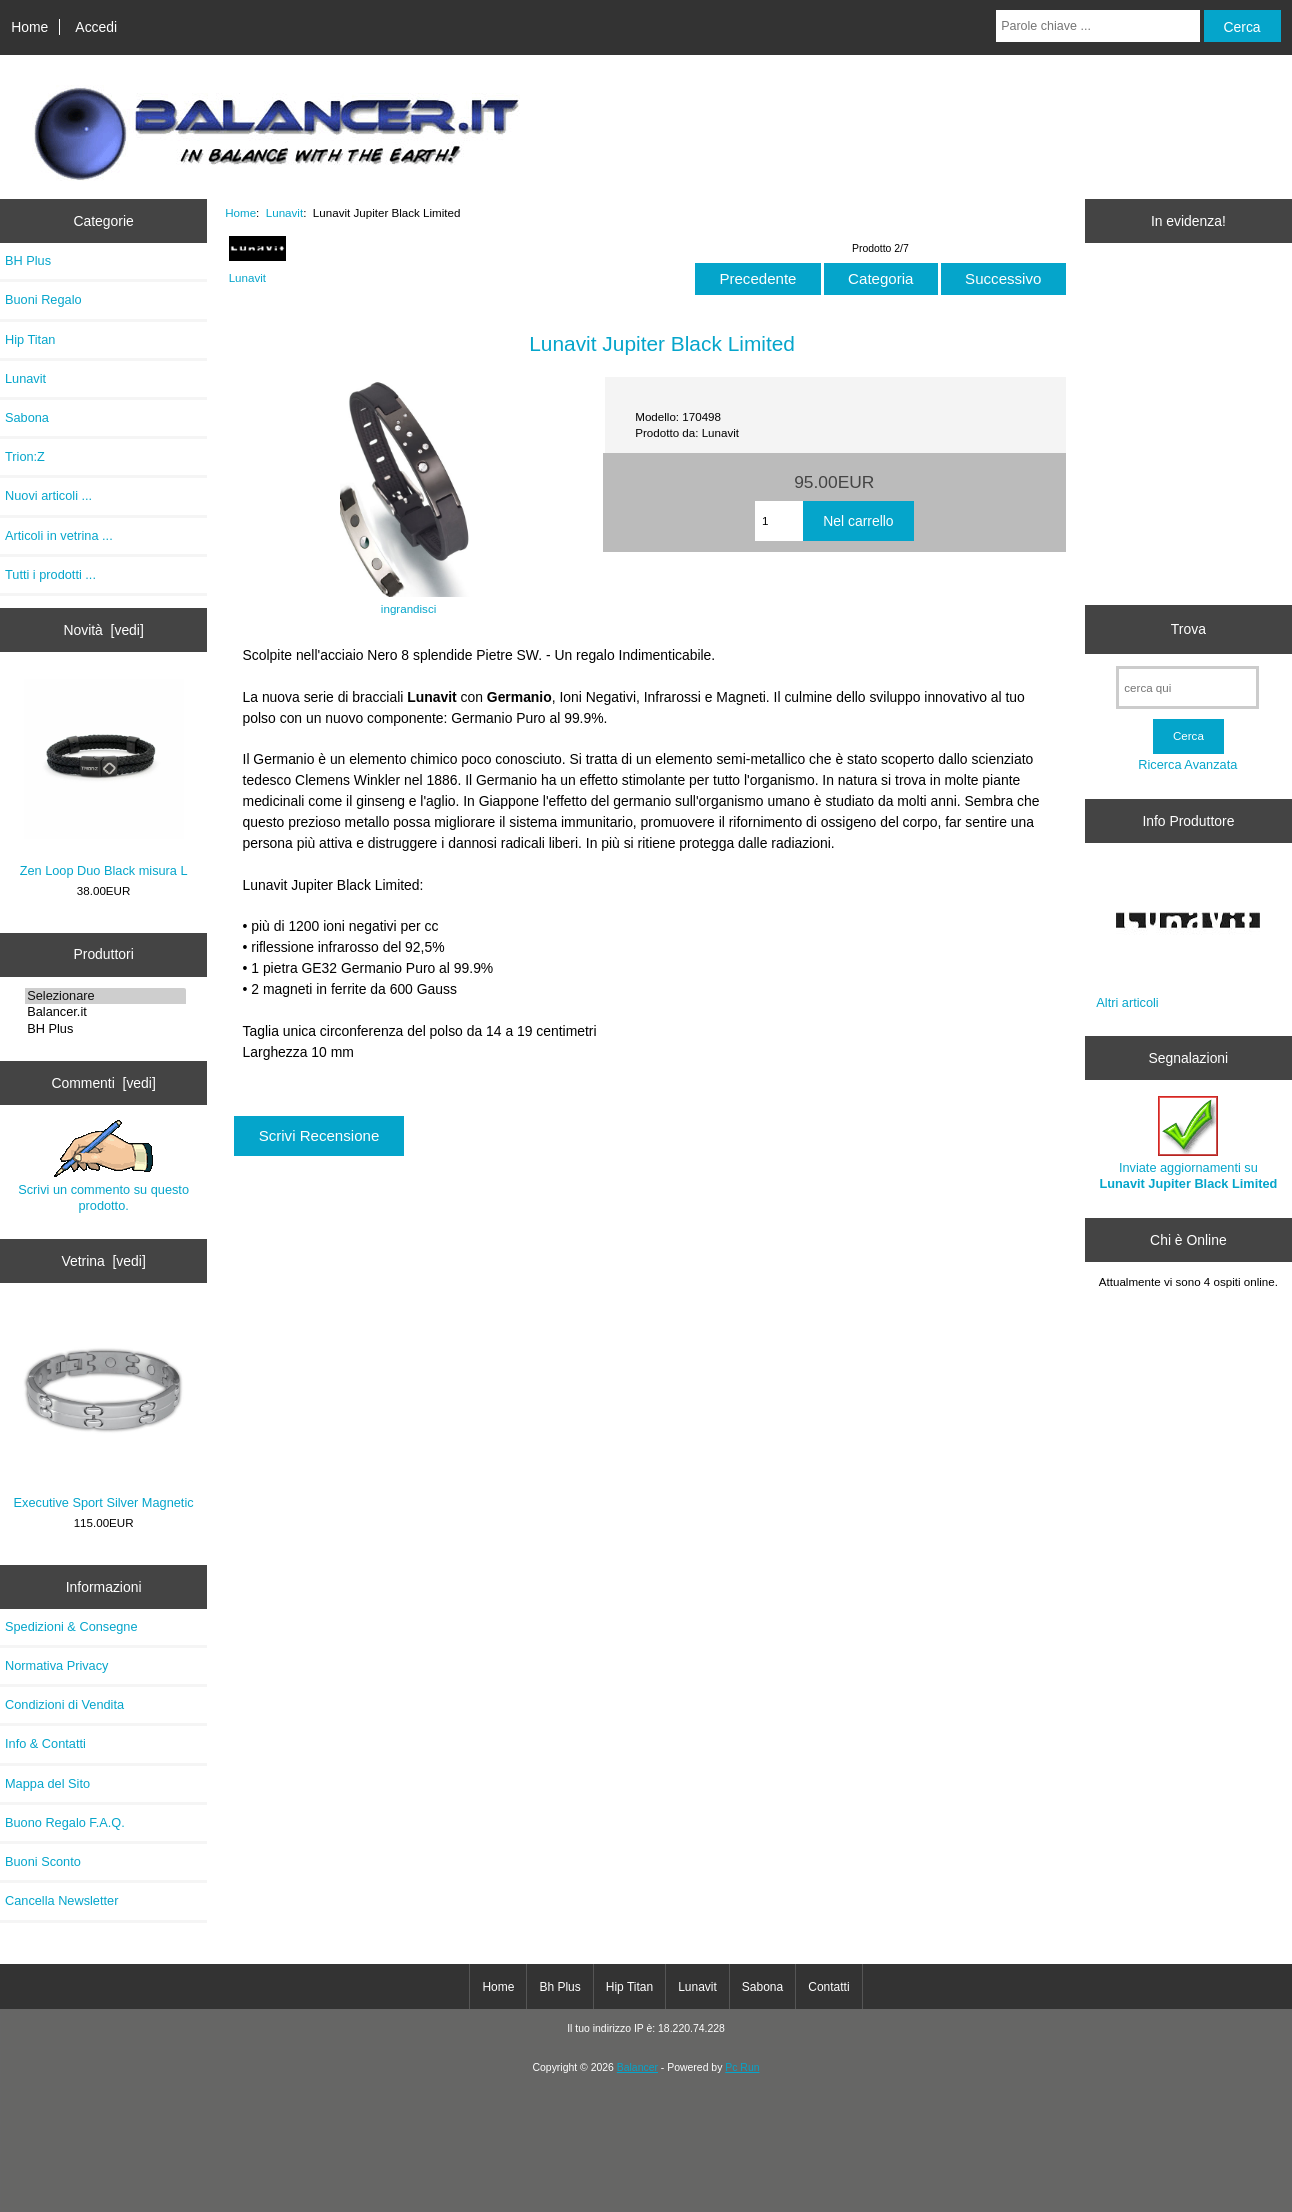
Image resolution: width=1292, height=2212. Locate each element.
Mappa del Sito (47, 1783)
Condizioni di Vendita (64, 1704)
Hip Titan (30, 339)
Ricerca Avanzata (1187, 764)
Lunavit (284, 212)
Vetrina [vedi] (103, 1261)
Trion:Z (25, 456)
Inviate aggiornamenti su (1188, 1143)
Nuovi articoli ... (48, 495)
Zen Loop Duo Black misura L (104, 778)
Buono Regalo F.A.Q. (65, 1822)
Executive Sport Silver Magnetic (104, 1410)
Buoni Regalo (43, 299)
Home (29, 27)
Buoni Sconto (43, 1861)
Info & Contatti (45, 1743)
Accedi (96, 27)
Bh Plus (559, 1987)
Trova (1188, 629)
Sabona (27, 417)
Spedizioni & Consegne (71, 1626)
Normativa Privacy (56, 1665)
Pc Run (742, 2067)
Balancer (637, 2067)
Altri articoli (1127, 1002)
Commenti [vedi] (103, 1083)
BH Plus (28, 260)
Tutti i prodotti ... (50, 574)
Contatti (828, 1987)
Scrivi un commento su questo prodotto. (103, 1166)
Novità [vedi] (103, 630)
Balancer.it (105, 1012)
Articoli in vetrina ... (59, 535)
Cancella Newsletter (61, 1900)
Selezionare (105, 996)
